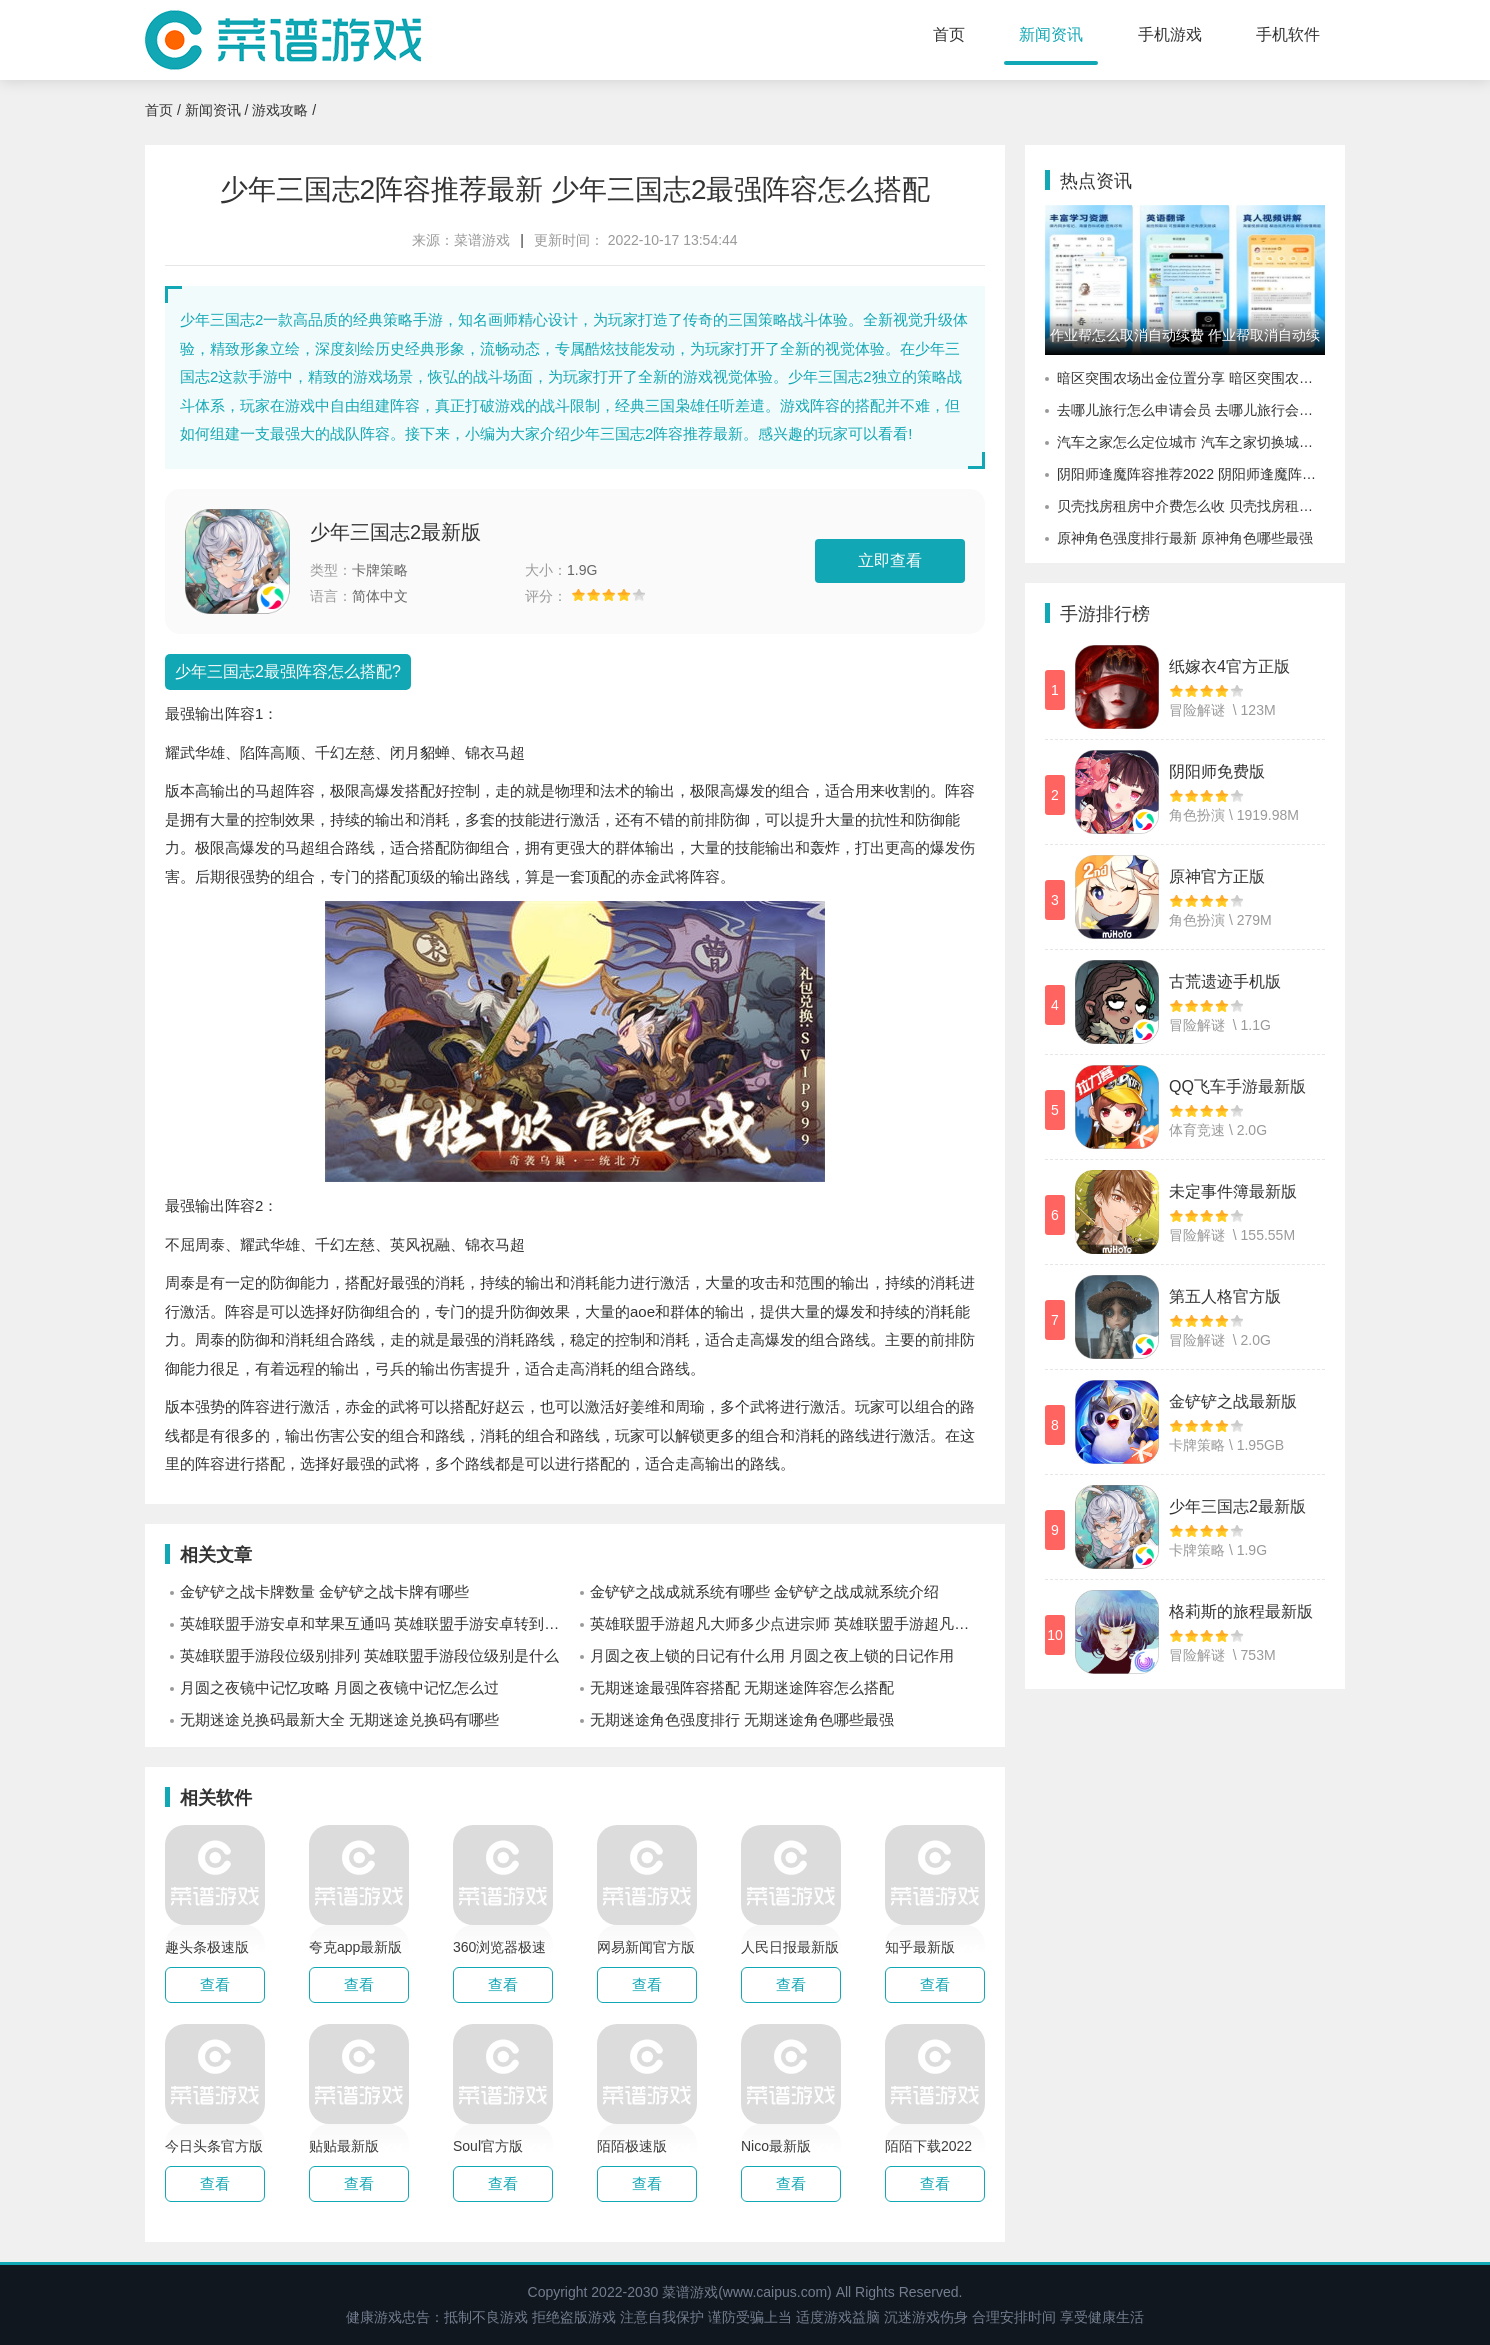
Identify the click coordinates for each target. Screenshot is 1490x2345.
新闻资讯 (1051, 34)
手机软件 (1288, 34)
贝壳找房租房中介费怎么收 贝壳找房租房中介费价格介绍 (1191, 506)
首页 (949, 34)
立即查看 (890, 560)
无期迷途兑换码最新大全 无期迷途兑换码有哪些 (339, 1719)
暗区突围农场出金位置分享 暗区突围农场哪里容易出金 (1191, 378)
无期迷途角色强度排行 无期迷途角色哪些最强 (742, 1719)
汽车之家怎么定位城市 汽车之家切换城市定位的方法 (1191, 442)
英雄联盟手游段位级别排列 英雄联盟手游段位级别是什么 (369, 1655)
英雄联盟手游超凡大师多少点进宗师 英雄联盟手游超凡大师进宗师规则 (787, 1623)
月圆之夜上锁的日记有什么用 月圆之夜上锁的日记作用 (772, 1655)
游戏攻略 (280, 110)
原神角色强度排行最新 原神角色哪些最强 (1185, 538)
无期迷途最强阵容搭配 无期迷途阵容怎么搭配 (742, 1687)
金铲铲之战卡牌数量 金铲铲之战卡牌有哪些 (324, 1591)
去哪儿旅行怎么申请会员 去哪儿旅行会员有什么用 (1191, 410)
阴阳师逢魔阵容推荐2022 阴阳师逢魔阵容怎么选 (1191, 474)
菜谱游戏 (482, 240)
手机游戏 (1170, 34)
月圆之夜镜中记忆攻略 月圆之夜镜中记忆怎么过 (339, 1687)
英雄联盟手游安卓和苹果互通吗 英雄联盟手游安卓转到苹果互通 (377, 1623)
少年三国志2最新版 (395, 532)
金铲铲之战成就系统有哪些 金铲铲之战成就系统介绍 (764, 1591)
